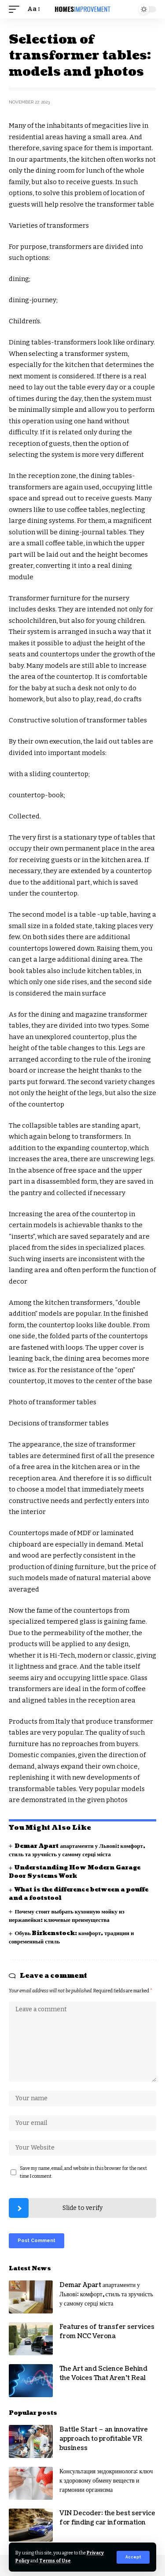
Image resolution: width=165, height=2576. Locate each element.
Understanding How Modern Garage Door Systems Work (74, 1872)
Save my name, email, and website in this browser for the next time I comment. (83, 2172)
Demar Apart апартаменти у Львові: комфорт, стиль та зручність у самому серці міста (77, 1850)
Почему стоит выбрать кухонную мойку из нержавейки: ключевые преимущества (67, 1916)
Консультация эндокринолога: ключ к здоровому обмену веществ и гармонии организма (106, 2480)
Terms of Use (55, 2561)
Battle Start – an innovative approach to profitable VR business (103, 2438)
